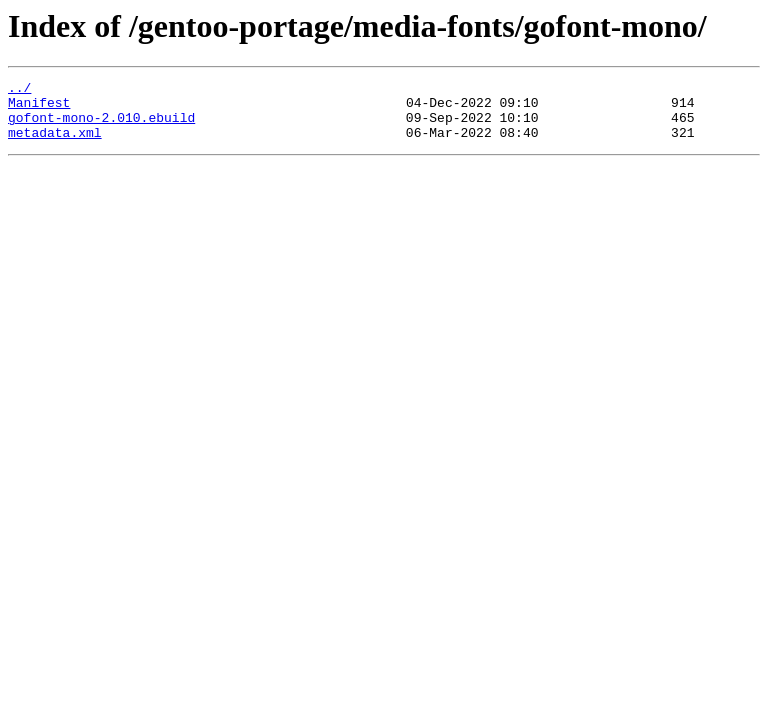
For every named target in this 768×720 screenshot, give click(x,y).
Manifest (39, 108)
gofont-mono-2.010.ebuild (101, 126)
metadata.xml (55, 144)
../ (19, 90)
